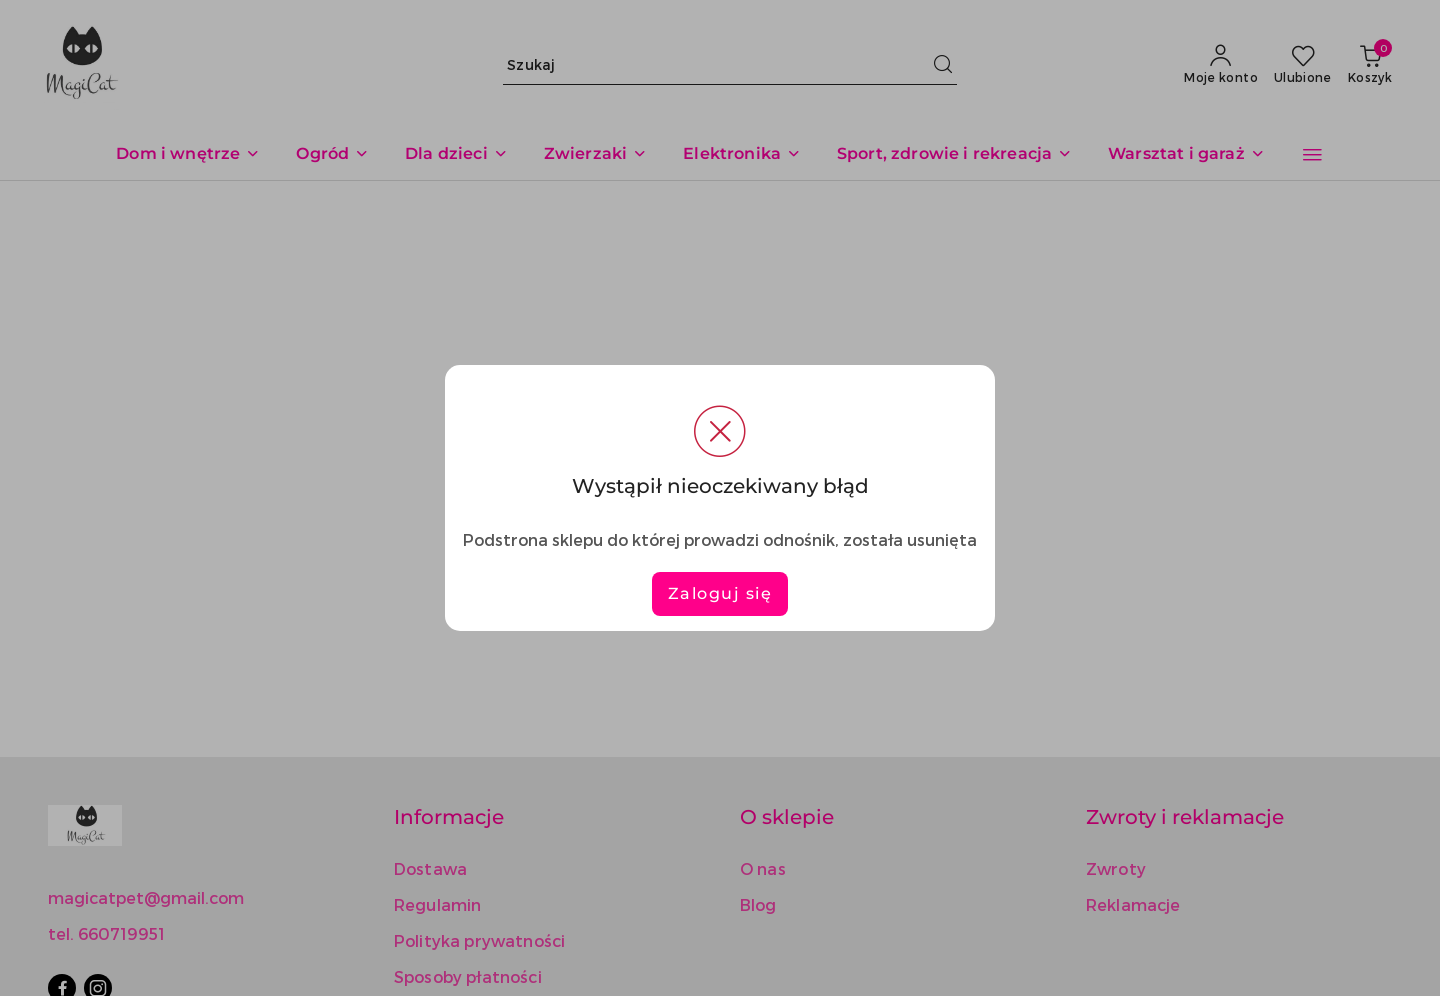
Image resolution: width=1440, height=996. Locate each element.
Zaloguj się (720, 593)
